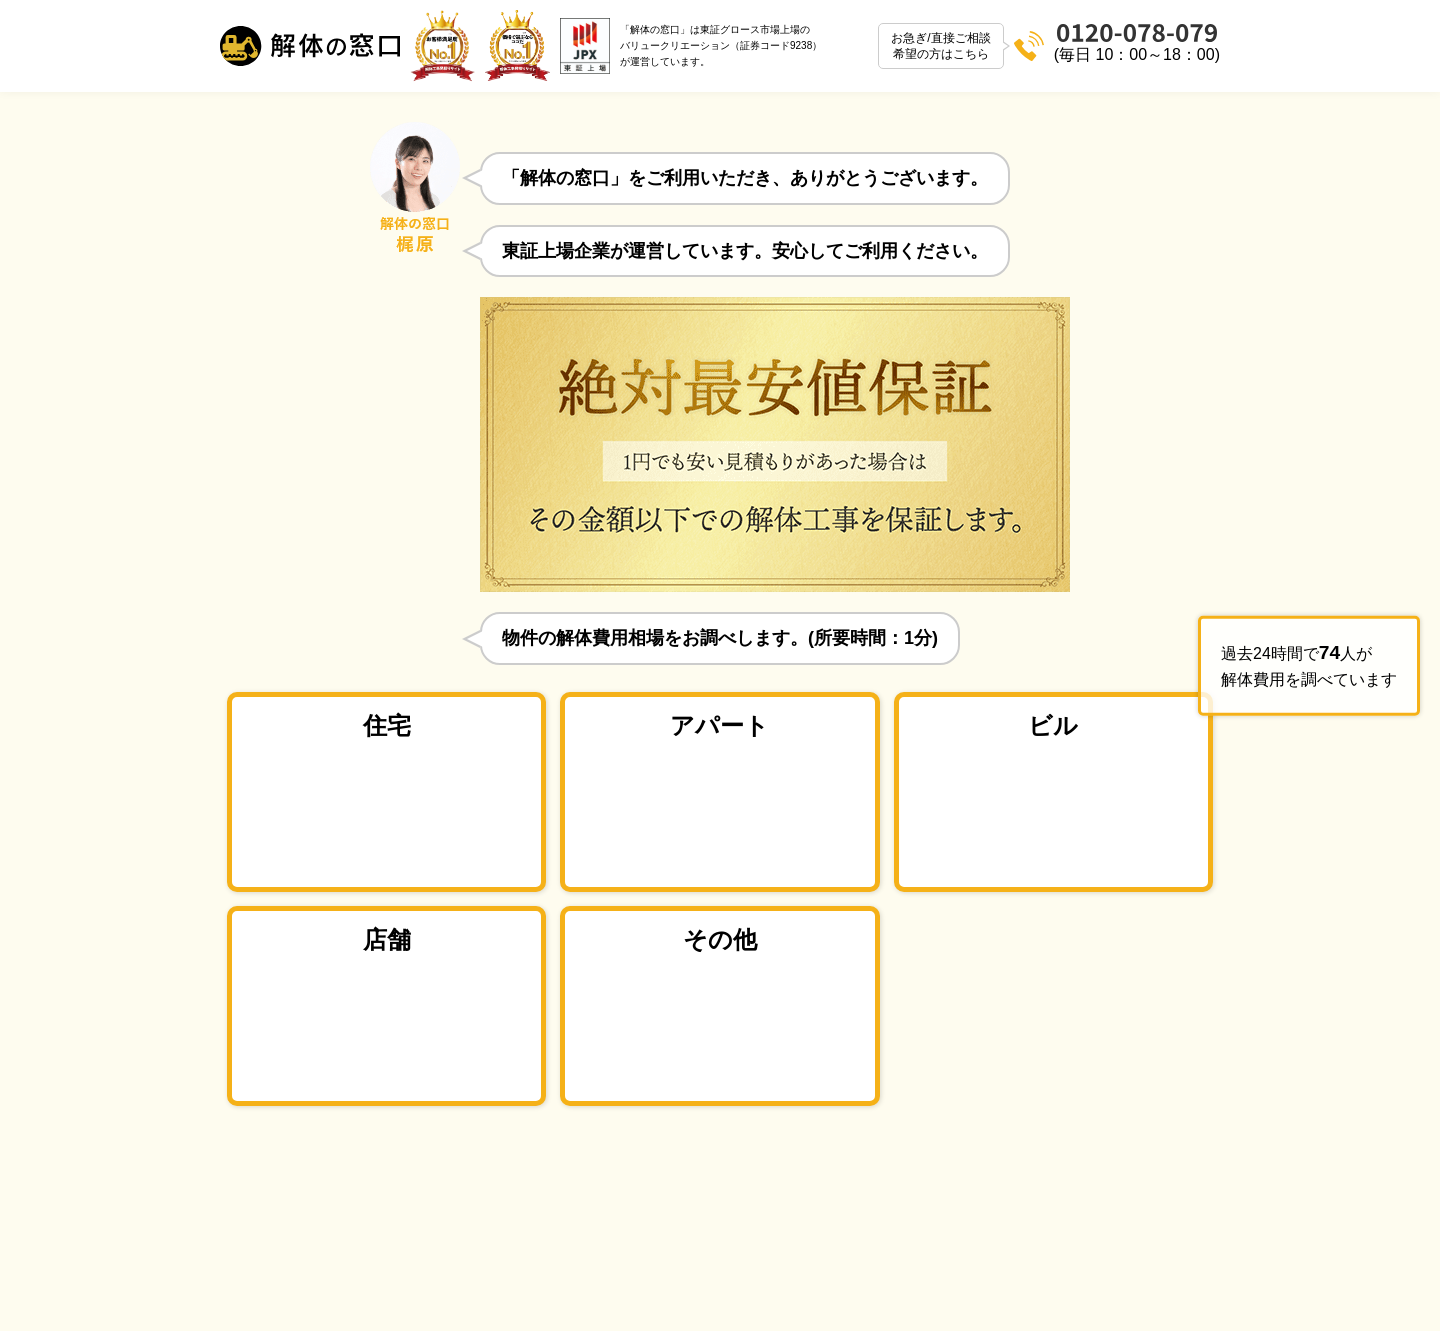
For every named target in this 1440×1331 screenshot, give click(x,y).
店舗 (387, 939)
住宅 (387, 725)
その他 (720, 939)
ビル (1053, 725)
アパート (719, 725)
